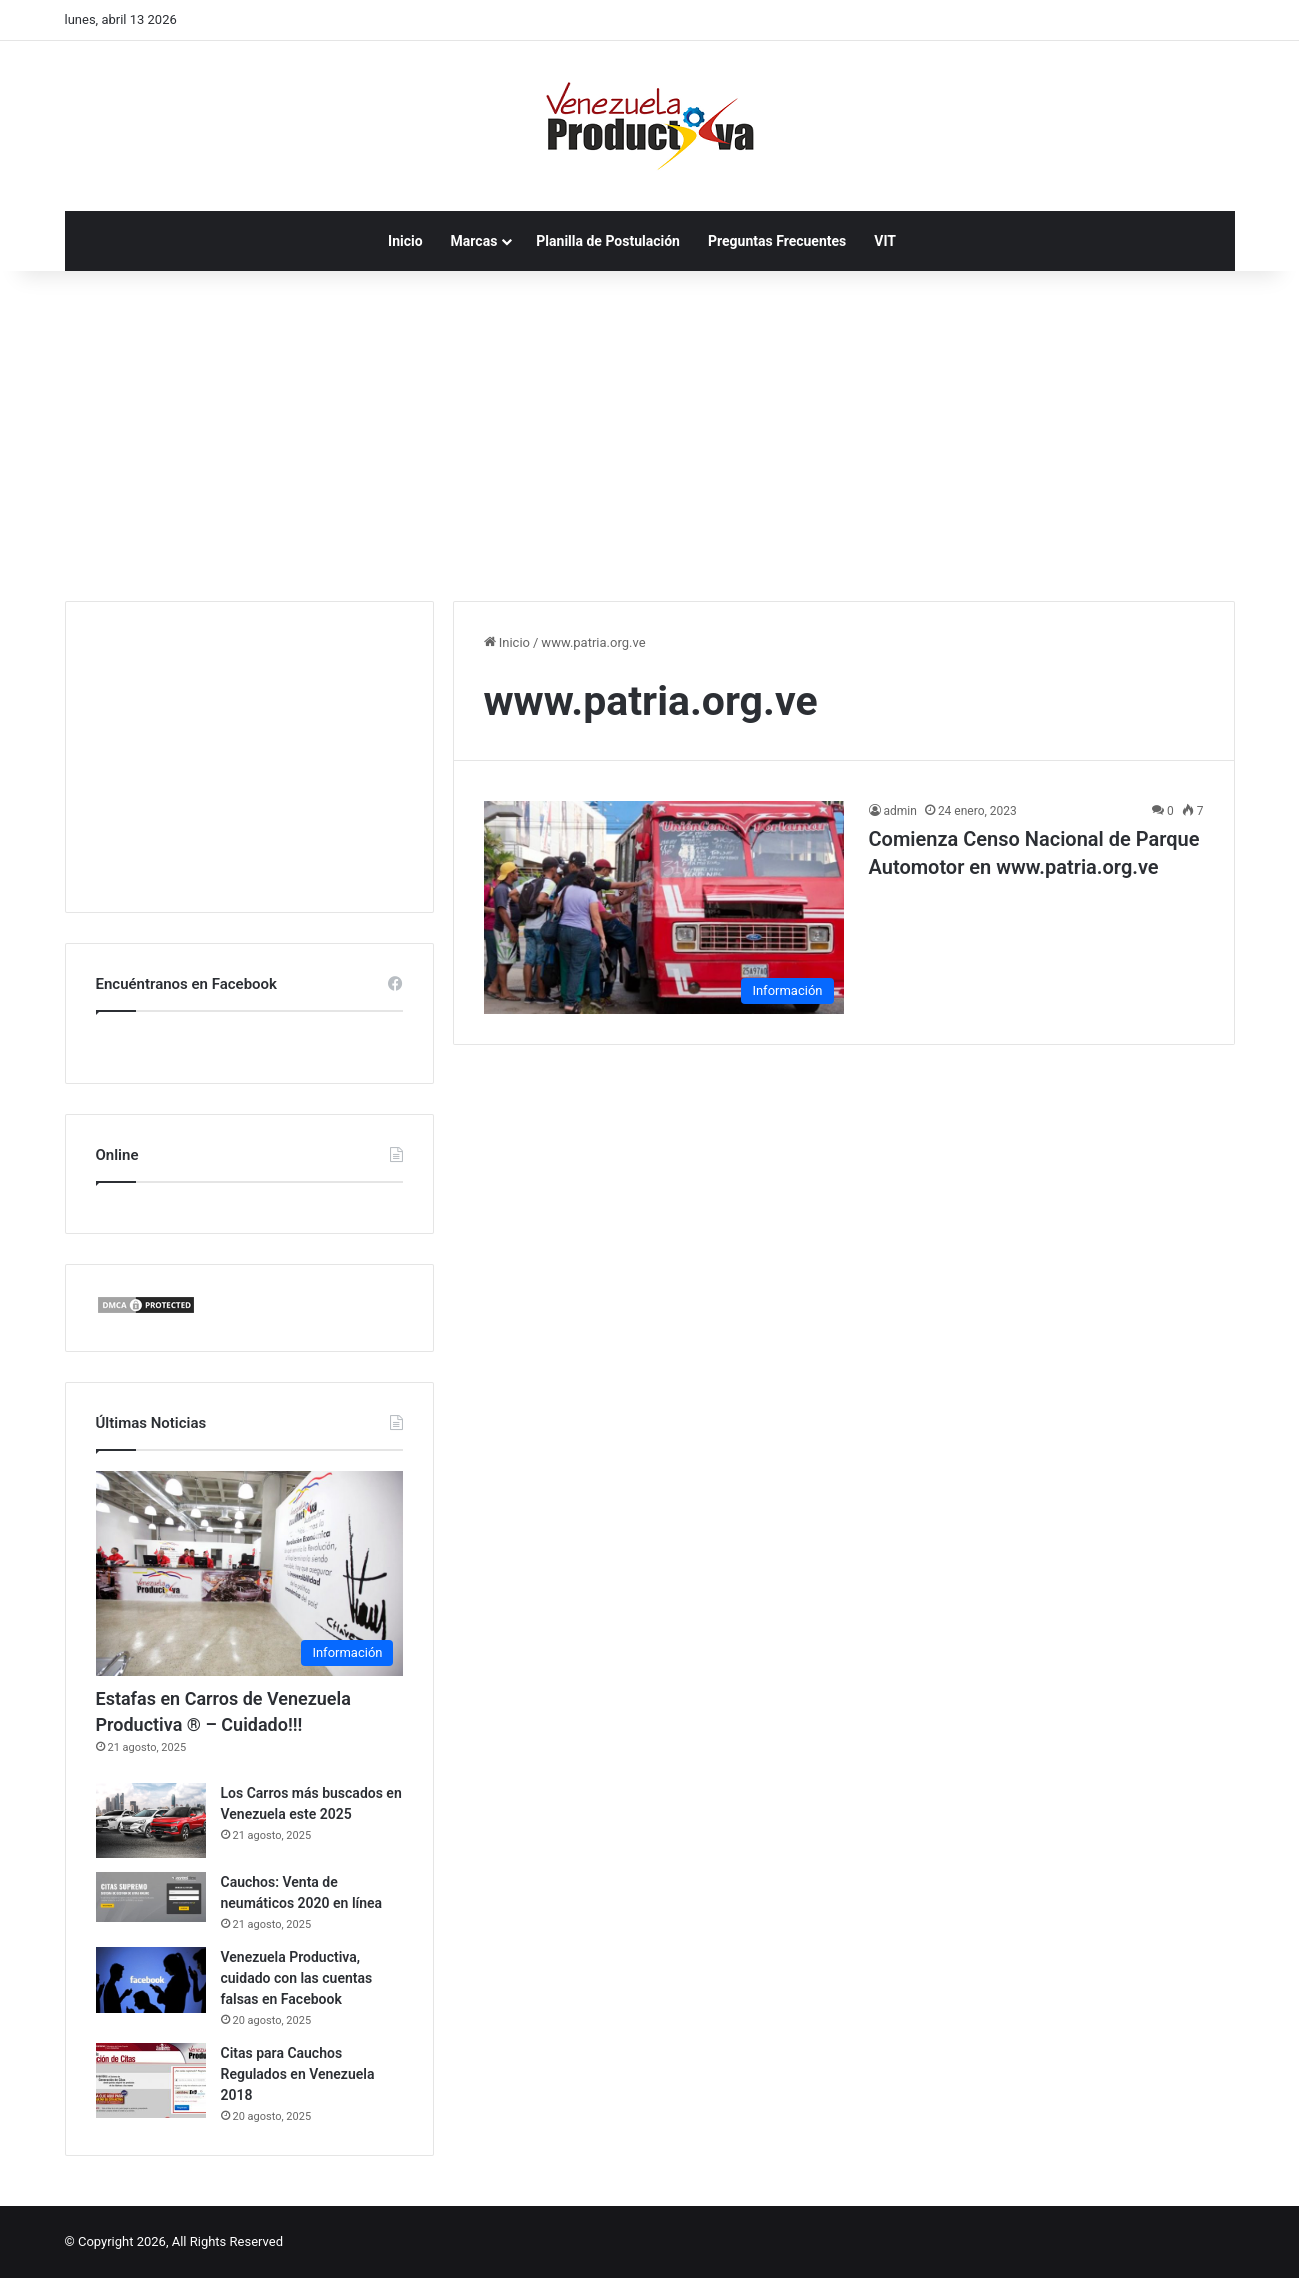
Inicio (405, 241)
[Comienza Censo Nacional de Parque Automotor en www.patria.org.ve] (664, 907)
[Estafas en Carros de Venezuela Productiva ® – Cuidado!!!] (250, 1573)
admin (900, 811)
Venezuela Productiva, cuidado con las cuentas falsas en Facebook (297, 1978)
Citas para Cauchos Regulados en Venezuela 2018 (298, 2074)
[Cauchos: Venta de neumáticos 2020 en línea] (151, 1897)
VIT (885, 241)
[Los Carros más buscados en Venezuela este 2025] (151, 1820)
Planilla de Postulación (608, 241)
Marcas (474, 241)
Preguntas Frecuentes (777, 241)
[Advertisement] (650, 431)
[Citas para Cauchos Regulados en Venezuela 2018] (151, 2080)
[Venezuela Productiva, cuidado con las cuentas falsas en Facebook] (151, 1980)
